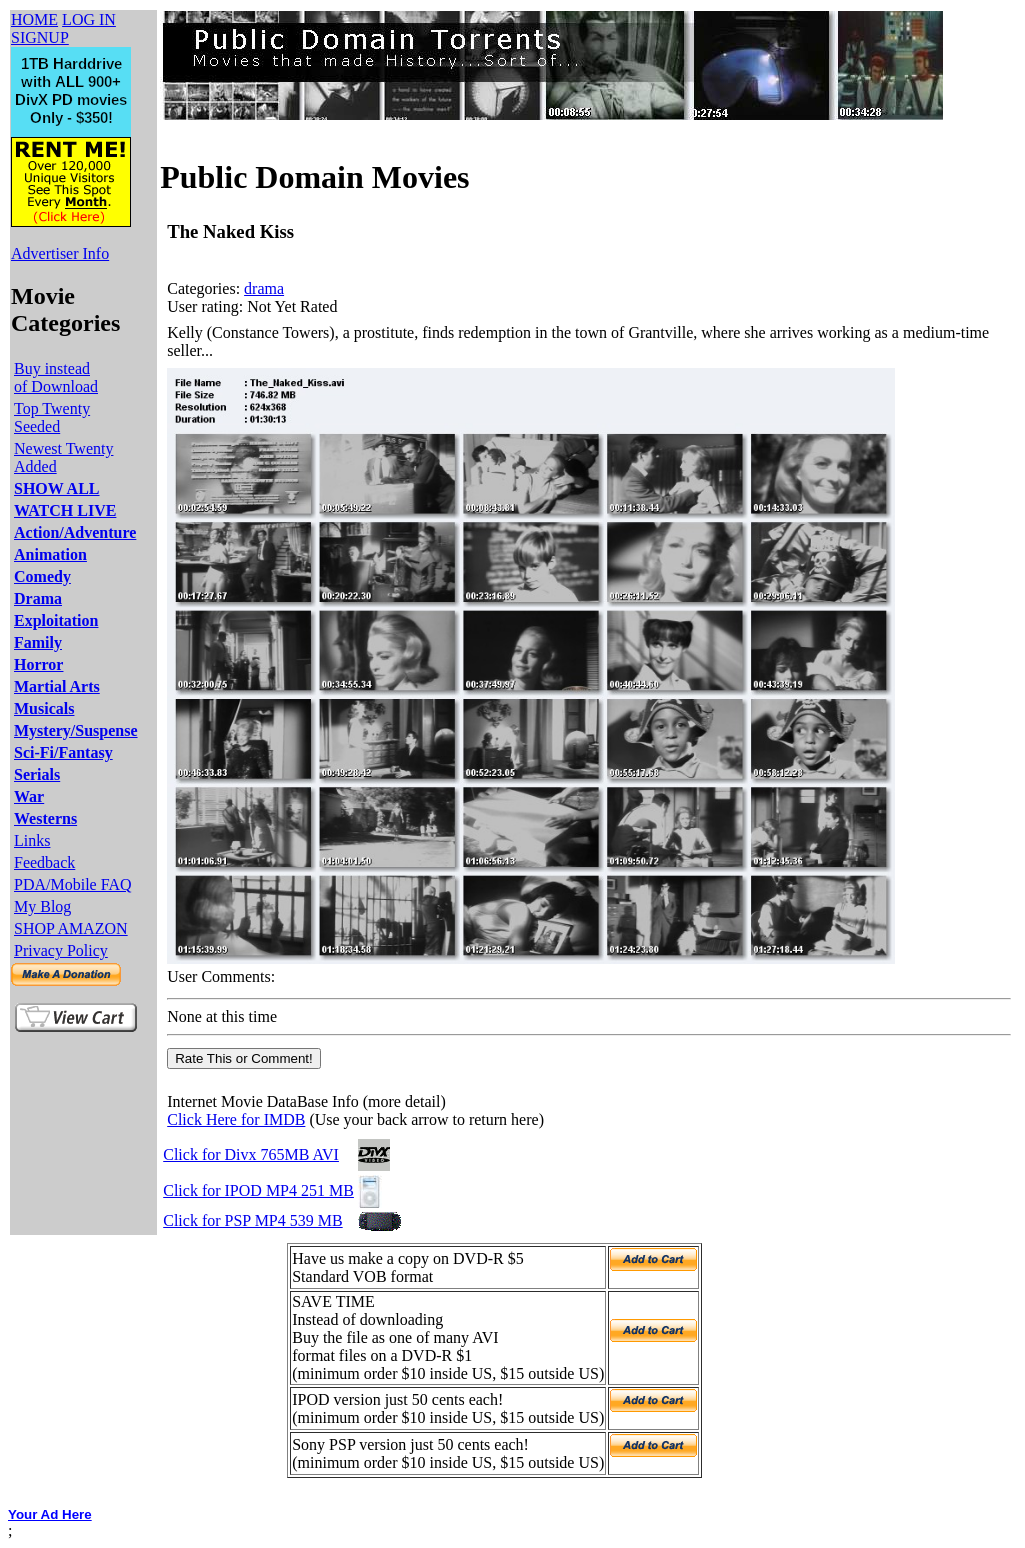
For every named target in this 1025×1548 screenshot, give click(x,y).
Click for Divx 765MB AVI (251, 1154)
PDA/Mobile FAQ (73, 884)
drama (264, 288)
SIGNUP (40, 37)
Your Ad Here (50, 1514)
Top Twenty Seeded (52, 417)
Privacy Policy (61, 950)
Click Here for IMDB (236, 1119)
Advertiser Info (60, 253)
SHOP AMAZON (71, 928)
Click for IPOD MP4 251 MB (258, 1190)
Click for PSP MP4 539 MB (252, 1220)
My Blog (42, 906)
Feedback (44, 862)
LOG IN (89, 19)
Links (32, 840)
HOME (34, 19)
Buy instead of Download (56, 377)
